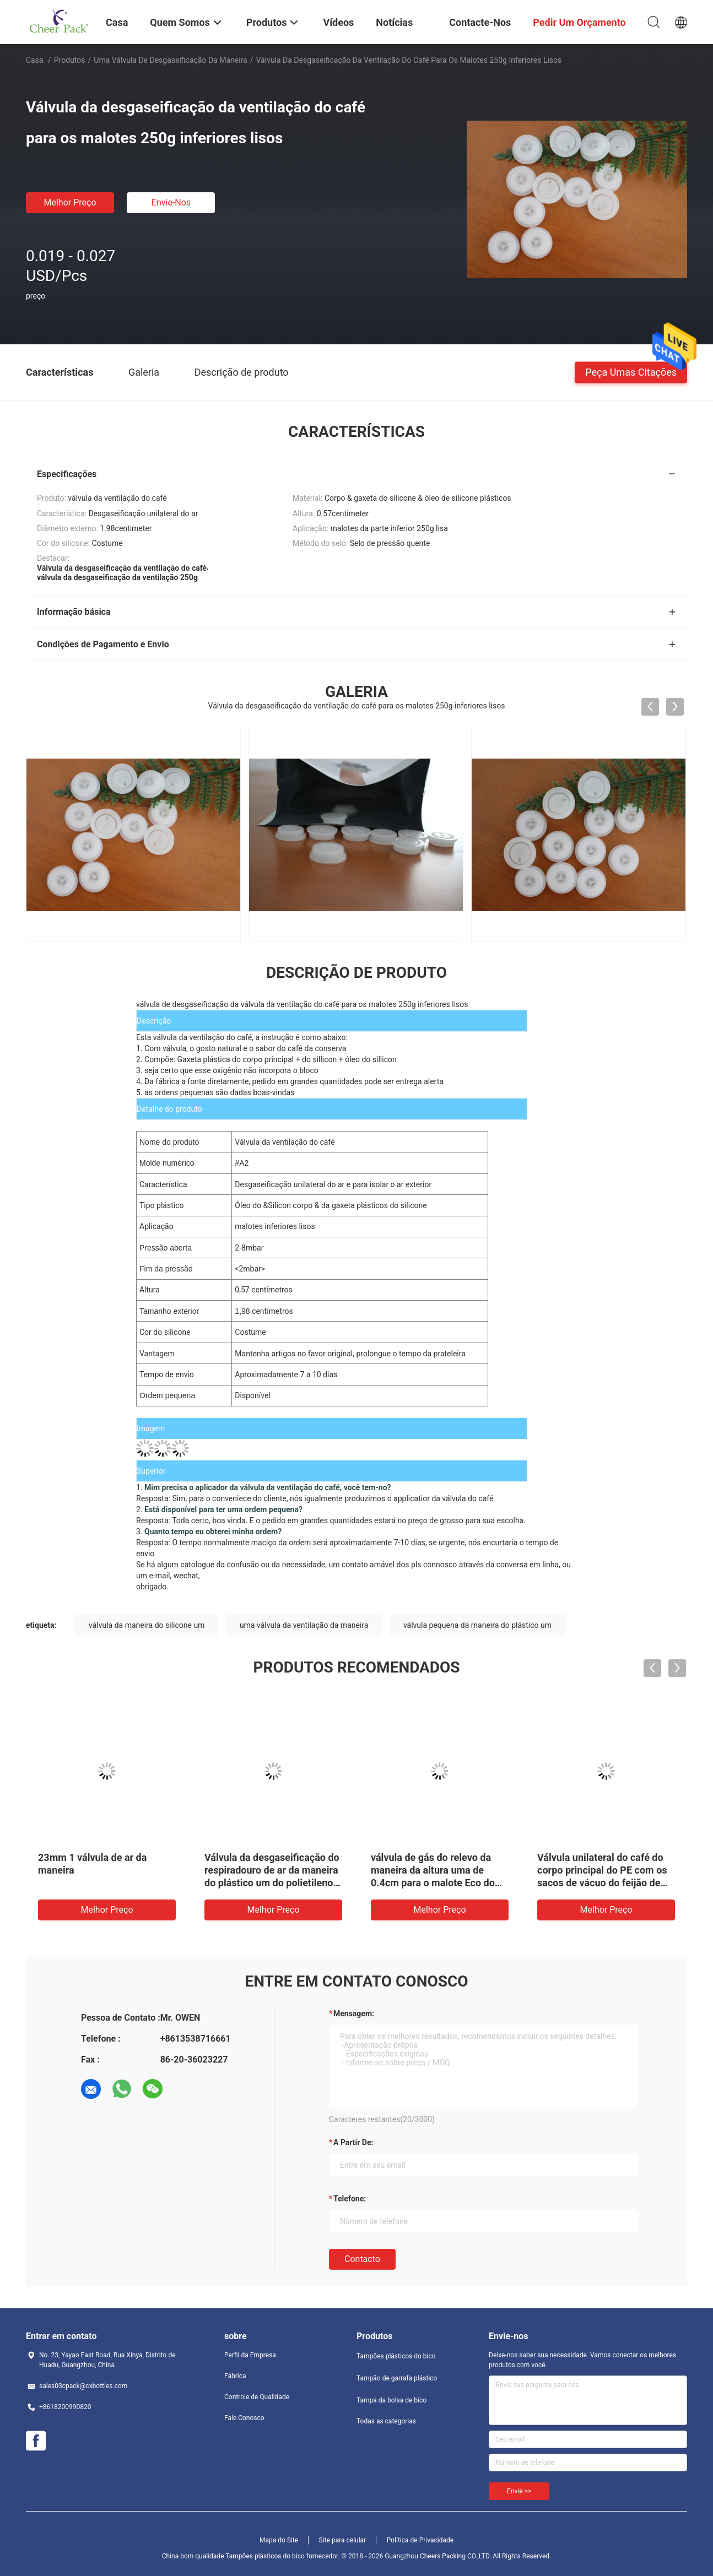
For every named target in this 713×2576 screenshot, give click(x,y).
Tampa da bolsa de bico (391, 2400)
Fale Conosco (244, 2418)
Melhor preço (70, 202)
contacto (362, 2259)
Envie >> (519, 2491)
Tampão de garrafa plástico (396, 2378)
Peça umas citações (631, 371)
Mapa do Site (279, 2540)
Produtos (69, 60)
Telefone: (349, 2198)
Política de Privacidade (420, 2540)
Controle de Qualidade (256, 2397)
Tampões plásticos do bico (396, 2356)
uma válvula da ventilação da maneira (304, 1625)
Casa (35, 60)
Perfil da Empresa (250, 2355)
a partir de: (353, 2142)
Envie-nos (171, 202)
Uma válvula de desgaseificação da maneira (170, 60)
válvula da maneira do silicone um (146, 1625)
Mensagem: (353, 2013)
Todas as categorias (386, 2421)
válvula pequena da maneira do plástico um (477, 1625)
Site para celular (342, 2540)
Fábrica (235, 2376)
